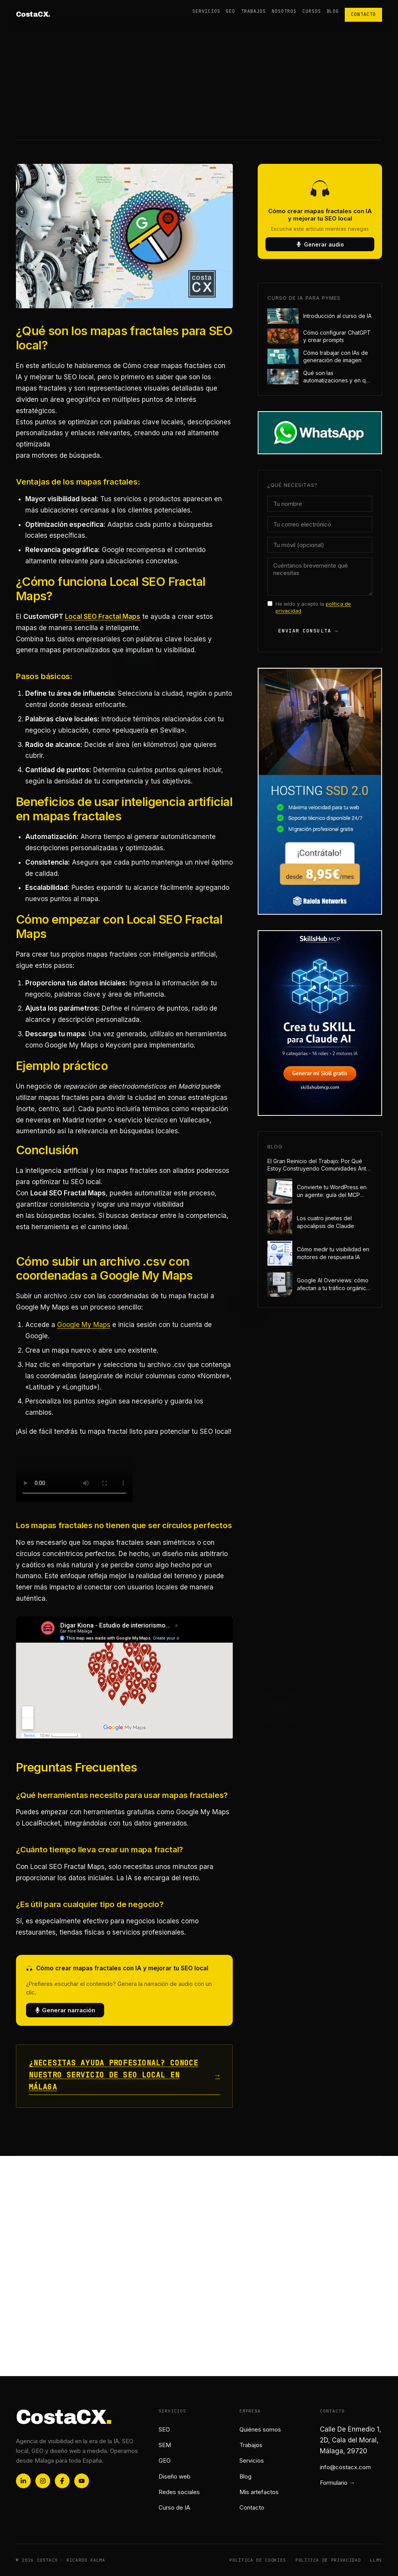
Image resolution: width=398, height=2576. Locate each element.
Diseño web (174, 2476)
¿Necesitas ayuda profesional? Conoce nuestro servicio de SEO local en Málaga (124, 2075)
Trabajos (253, 11)
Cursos (311, 11)
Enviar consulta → (308, 631)
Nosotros (284, 11)
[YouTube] (81, 2481)
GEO (230, 11)
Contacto (363, 14)
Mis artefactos (259, 2492)
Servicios (206, 11)
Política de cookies (257, 2560)
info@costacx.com (345, 2467)
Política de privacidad (328, 2560)
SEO (164, 2429)
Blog (333, 11)
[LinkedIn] (23, 2481)
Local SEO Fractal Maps (102, 616)
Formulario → (337, 2482)
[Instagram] (42, 2481)
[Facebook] (62, 2481)
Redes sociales (179, 2492)
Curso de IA (174, 2507)
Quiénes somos (260, 2429)
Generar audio (320, 244)
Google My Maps (83, 1325)
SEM (165, 2445)
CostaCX (33, 14)
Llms (376, 2560)
